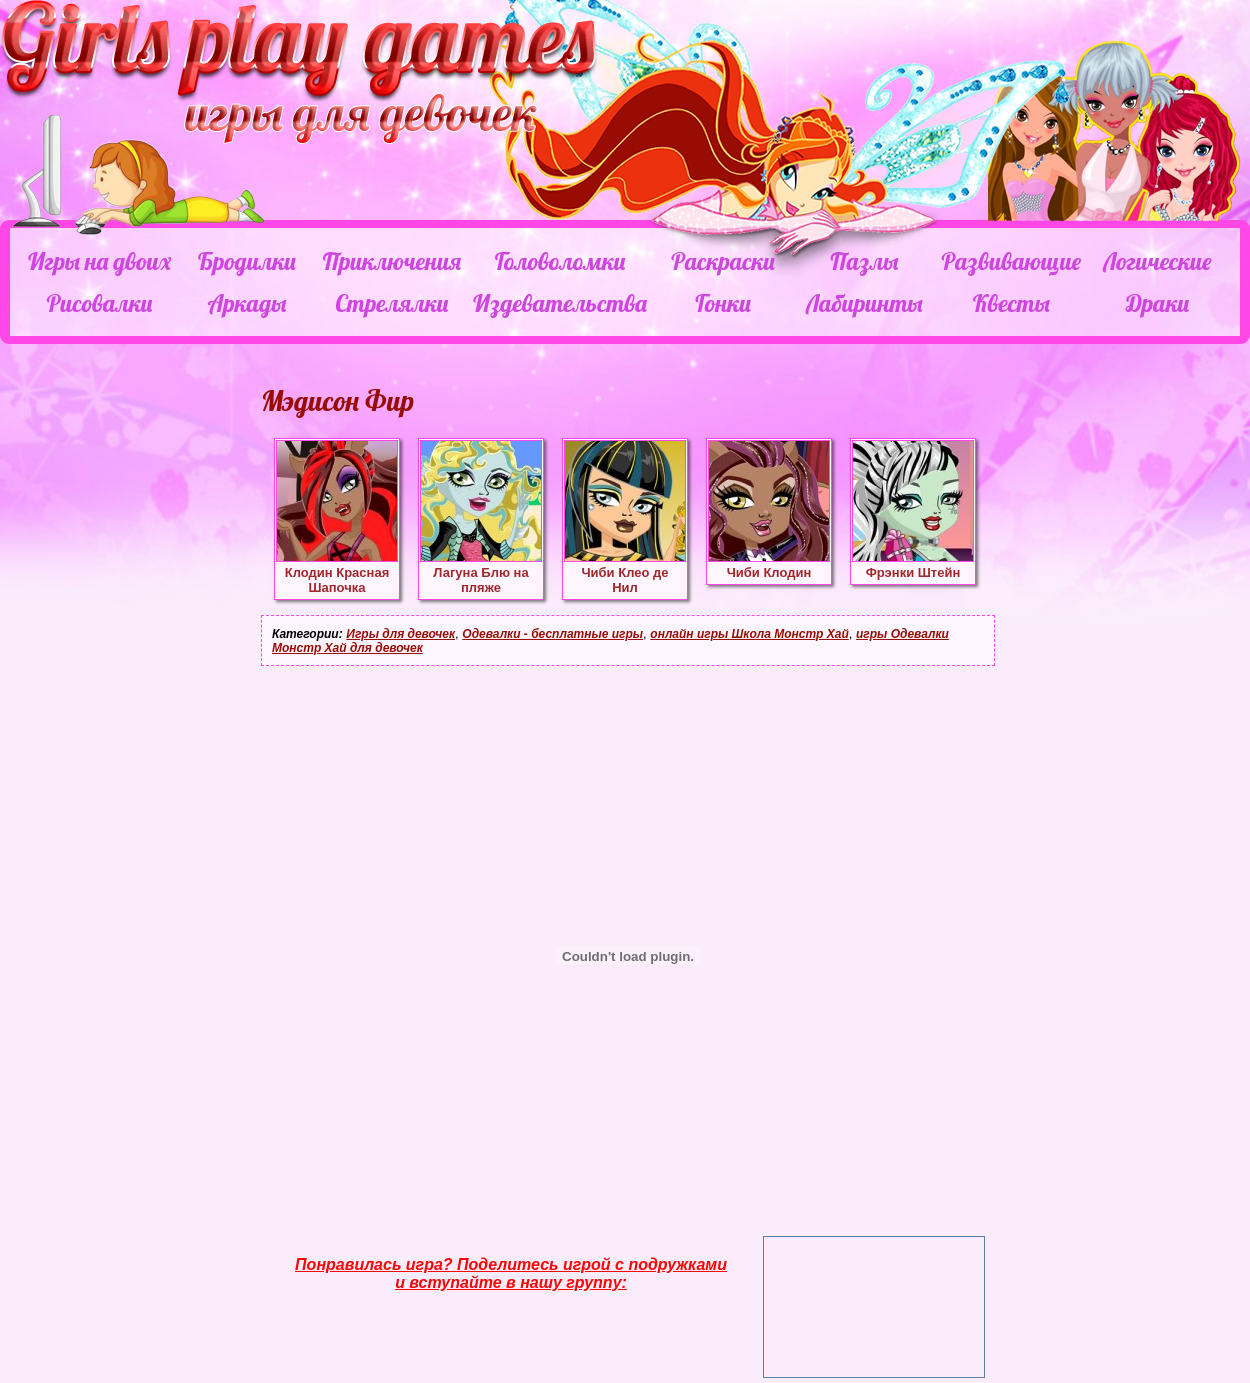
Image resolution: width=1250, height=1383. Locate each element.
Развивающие (1010, 261)
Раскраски (723, 261)
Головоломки (560, 261)
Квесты (1011, 303)
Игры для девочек (400, 634)
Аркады (247, 303)
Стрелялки (391, 303)
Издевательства (560, 303)
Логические (1157, 261)
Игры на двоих (99, 261)
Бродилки (247, 261)
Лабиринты (864, 303)
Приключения (392, 261)
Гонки (722, 303)
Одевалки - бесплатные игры (552, 634)
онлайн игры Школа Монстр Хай (749, 634)
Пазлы (864, 261)
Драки (1157, 303)
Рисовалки (99, 303)
